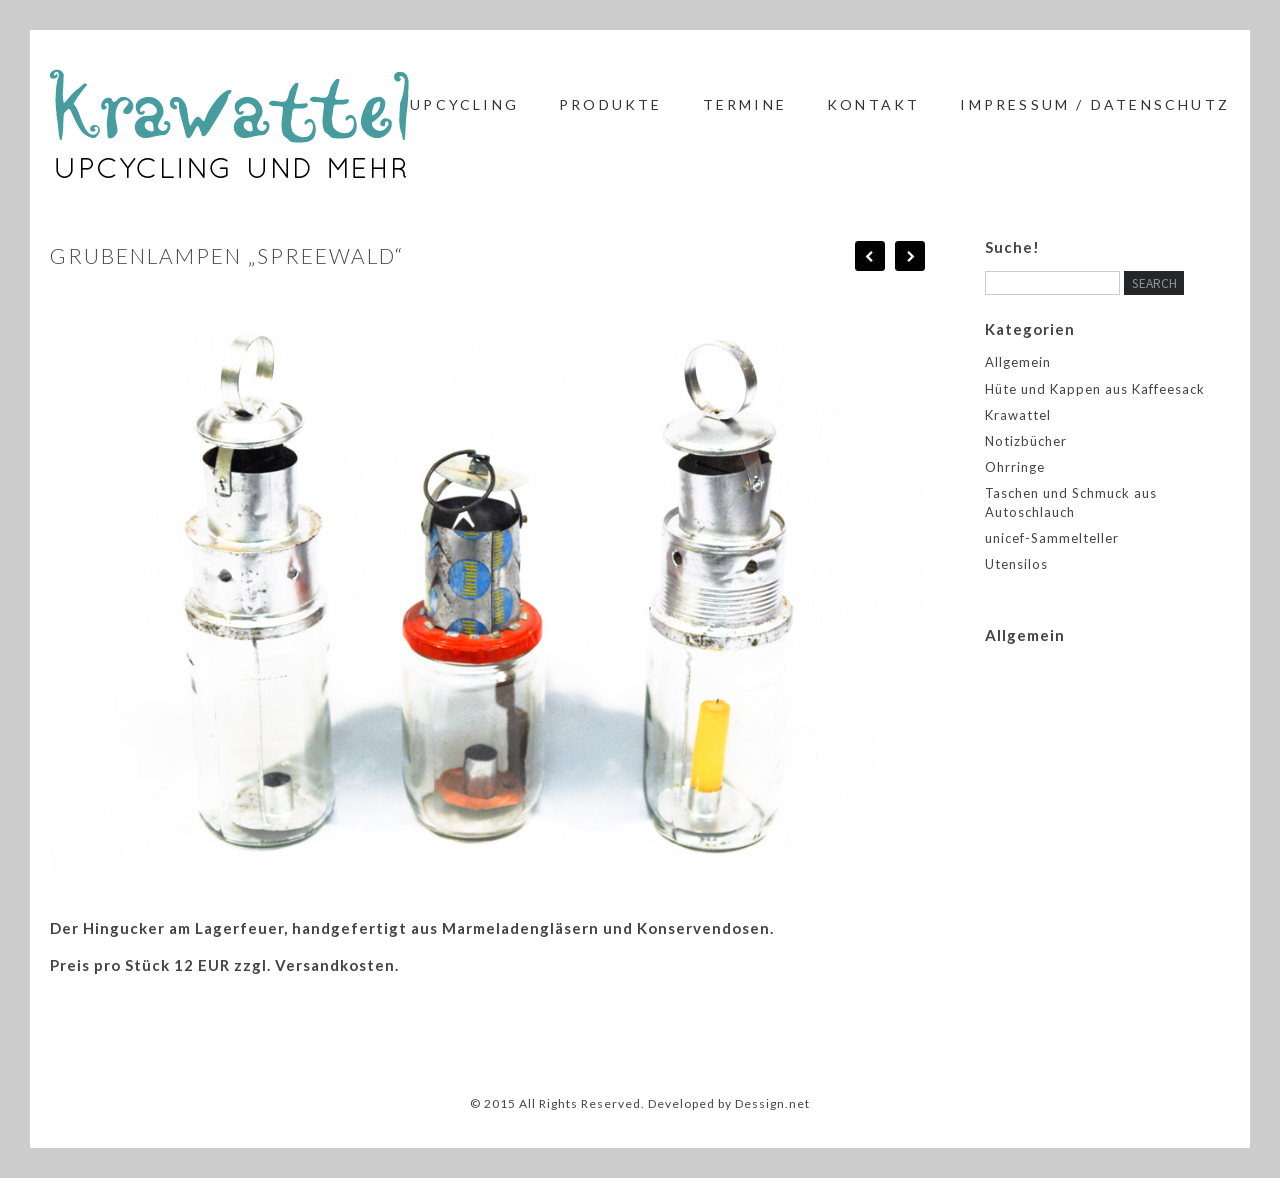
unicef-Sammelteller (1052, 538)
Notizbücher (1026, 441)
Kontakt (873, 104)
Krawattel (1018, 415)
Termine (745, 104)
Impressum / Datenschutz (1095, 104)
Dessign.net (772, 1103)
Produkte (611, 104)
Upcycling (464, 104)
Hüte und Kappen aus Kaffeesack (1095, 389)
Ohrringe (1015, 467)
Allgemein (1018, 362)
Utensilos (1016, 564)
